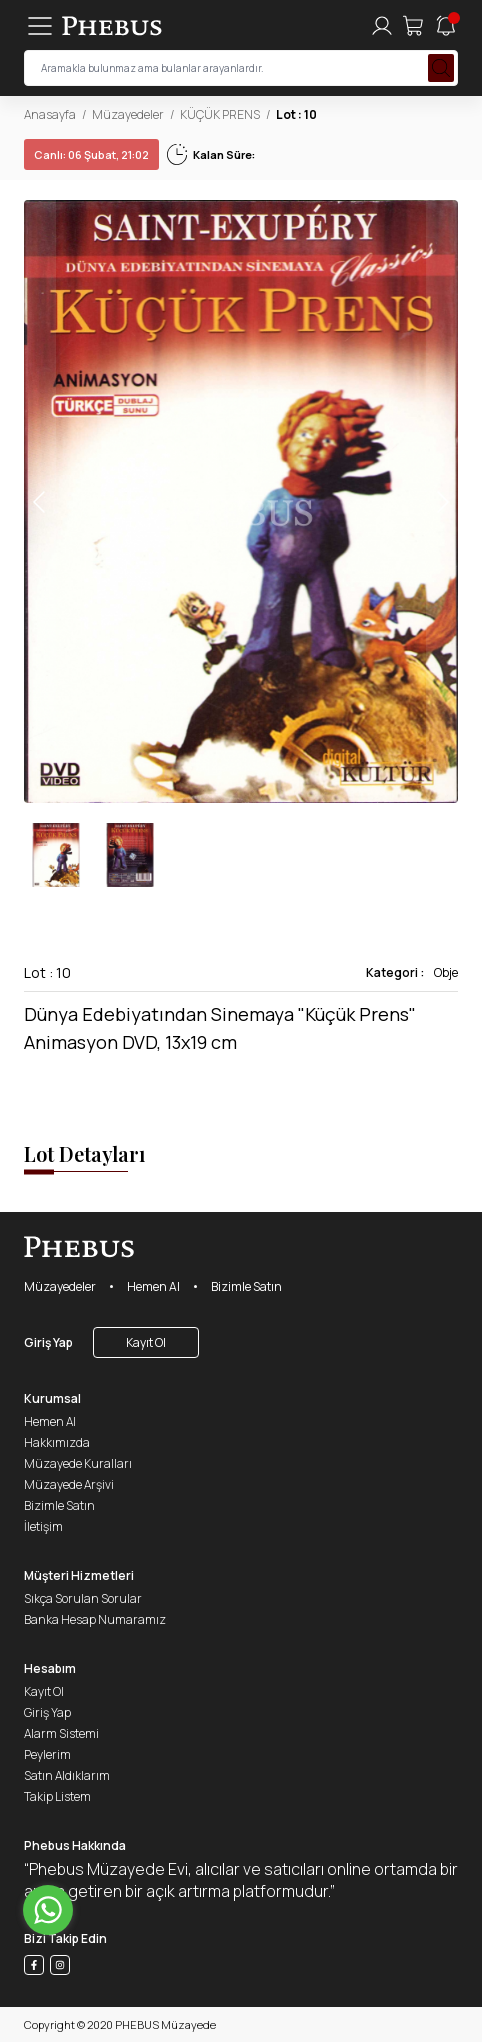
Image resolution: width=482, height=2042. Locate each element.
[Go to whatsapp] (48, 1910)
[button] (442, 501)
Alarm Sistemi (61, 1733)
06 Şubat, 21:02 (91, 154)
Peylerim (47, 1754)
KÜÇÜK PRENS (220, 114)
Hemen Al (153, 1286)
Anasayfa (50, 114)
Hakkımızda (57, 1442)
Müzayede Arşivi (69, 1484)
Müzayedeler (128, 114)
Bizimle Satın (246, 1286)
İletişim (43, 1526)
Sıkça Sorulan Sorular (83, 1598)
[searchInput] (241, 68)
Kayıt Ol (146, 1342)
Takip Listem (57, 1796)
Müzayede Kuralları (78, 1463)
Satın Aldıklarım (67, 1775)
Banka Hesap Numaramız (95, 1619)
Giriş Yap (48, 1342)
